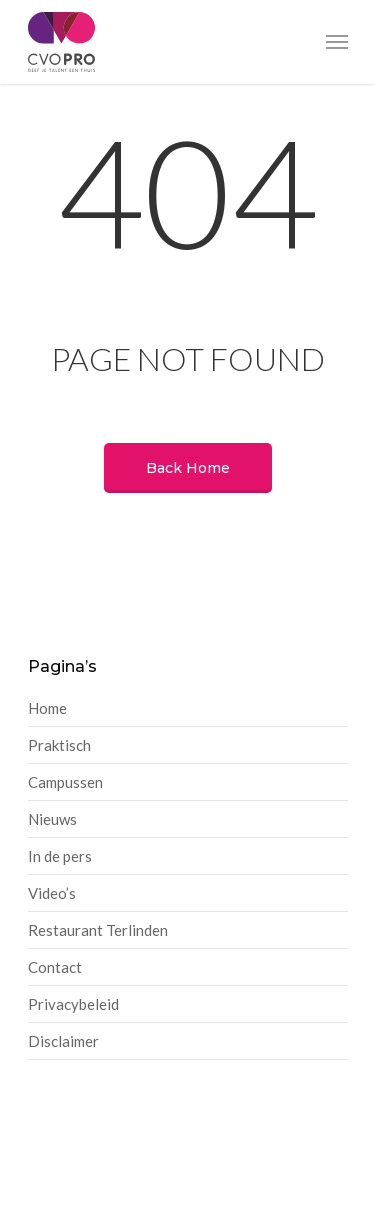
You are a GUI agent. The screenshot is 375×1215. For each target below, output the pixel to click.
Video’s (52, 893)
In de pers (60, 856)
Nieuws (52, 819)
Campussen (65, 782)
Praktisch (59, 745)
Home (47, 708)
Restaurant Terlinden (98, 930)
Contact (55, 967)
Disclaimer (63, 1041)
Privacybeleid (73, 1004)
